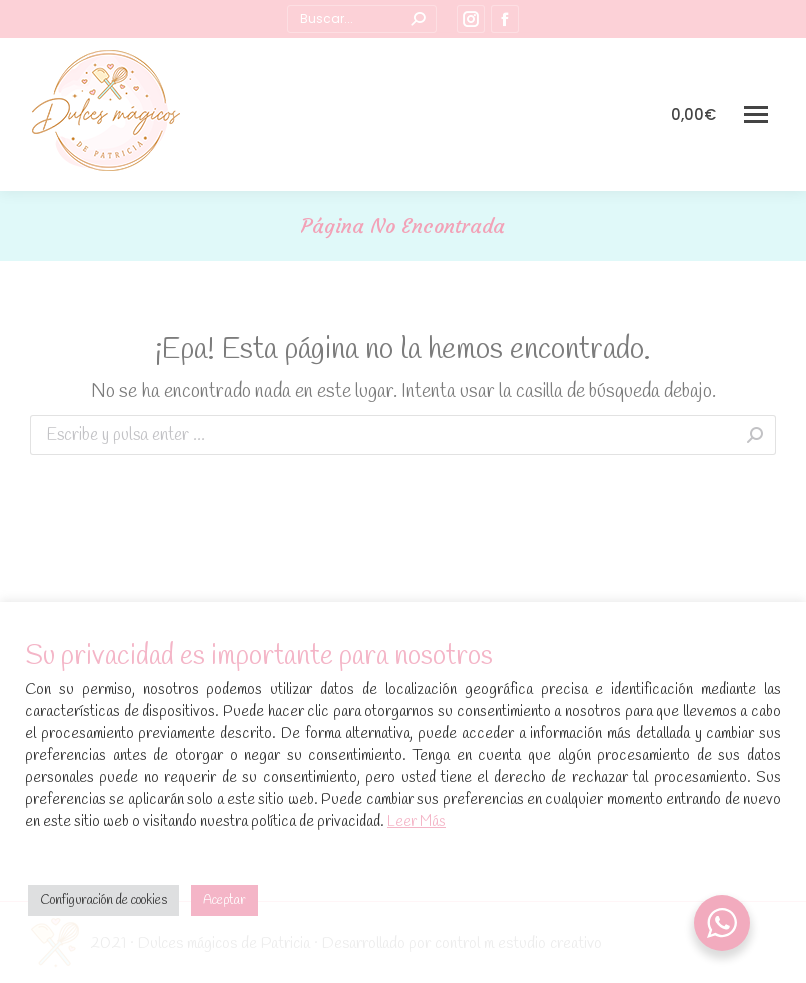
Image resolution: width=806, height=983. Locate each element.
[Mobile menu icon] (756, 114)
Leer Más (416, 822)
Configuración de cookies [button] (103, 900)
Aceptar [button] (224, 900)
